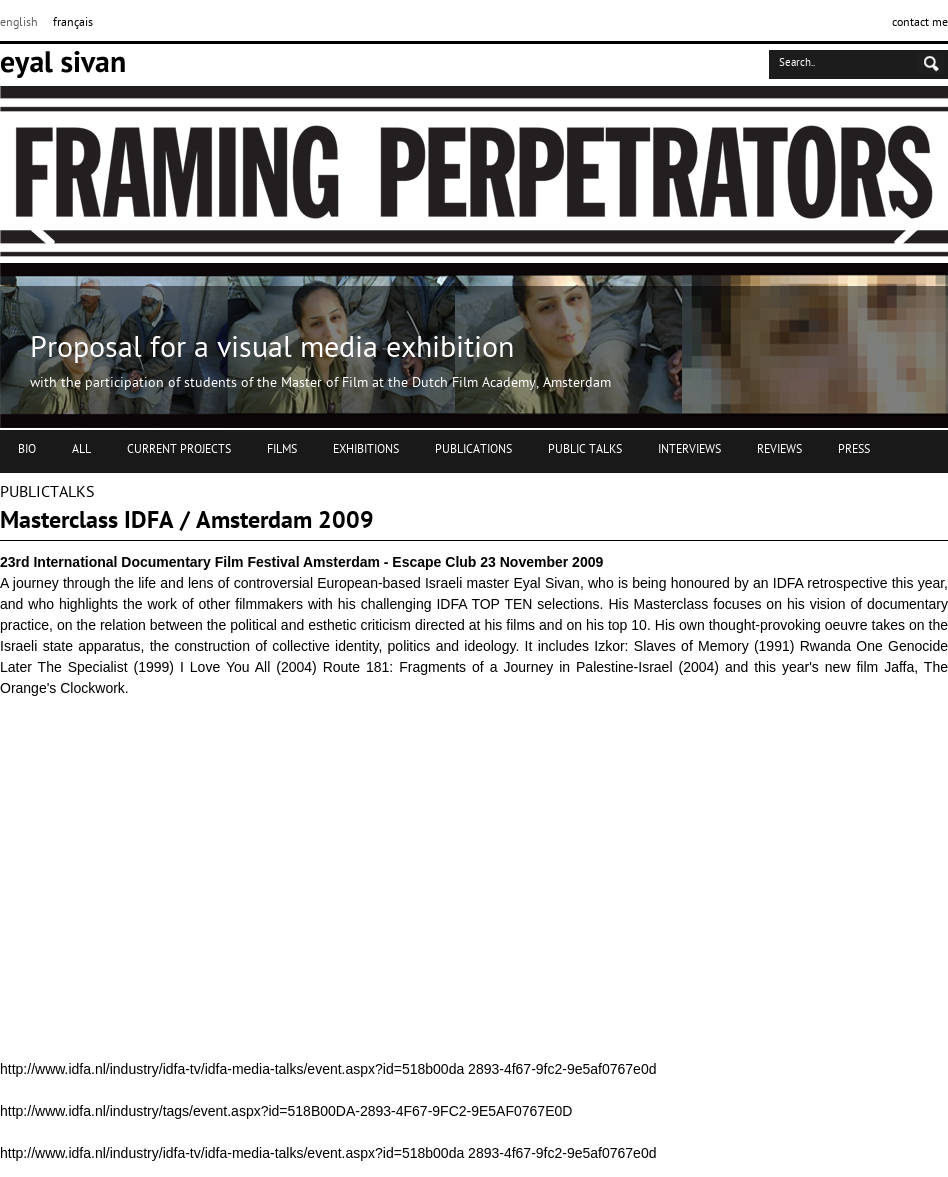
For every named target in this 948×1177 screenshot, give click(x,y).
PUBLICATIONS (473, 450)
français (73, 23)
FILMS (282, 450)
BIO (27, 450)
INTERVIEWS (689, 450)
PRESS (854, 450)
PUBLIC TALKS (585, 450)
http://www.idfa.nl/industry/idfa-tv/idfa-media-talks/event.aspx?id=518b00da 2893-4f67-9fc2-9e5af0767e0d (328, 1069)
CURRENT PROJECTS (179, 450)
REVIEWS (779, 450)
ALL (81, 450)
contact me (920, 23)
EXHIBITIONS (366, 450)
